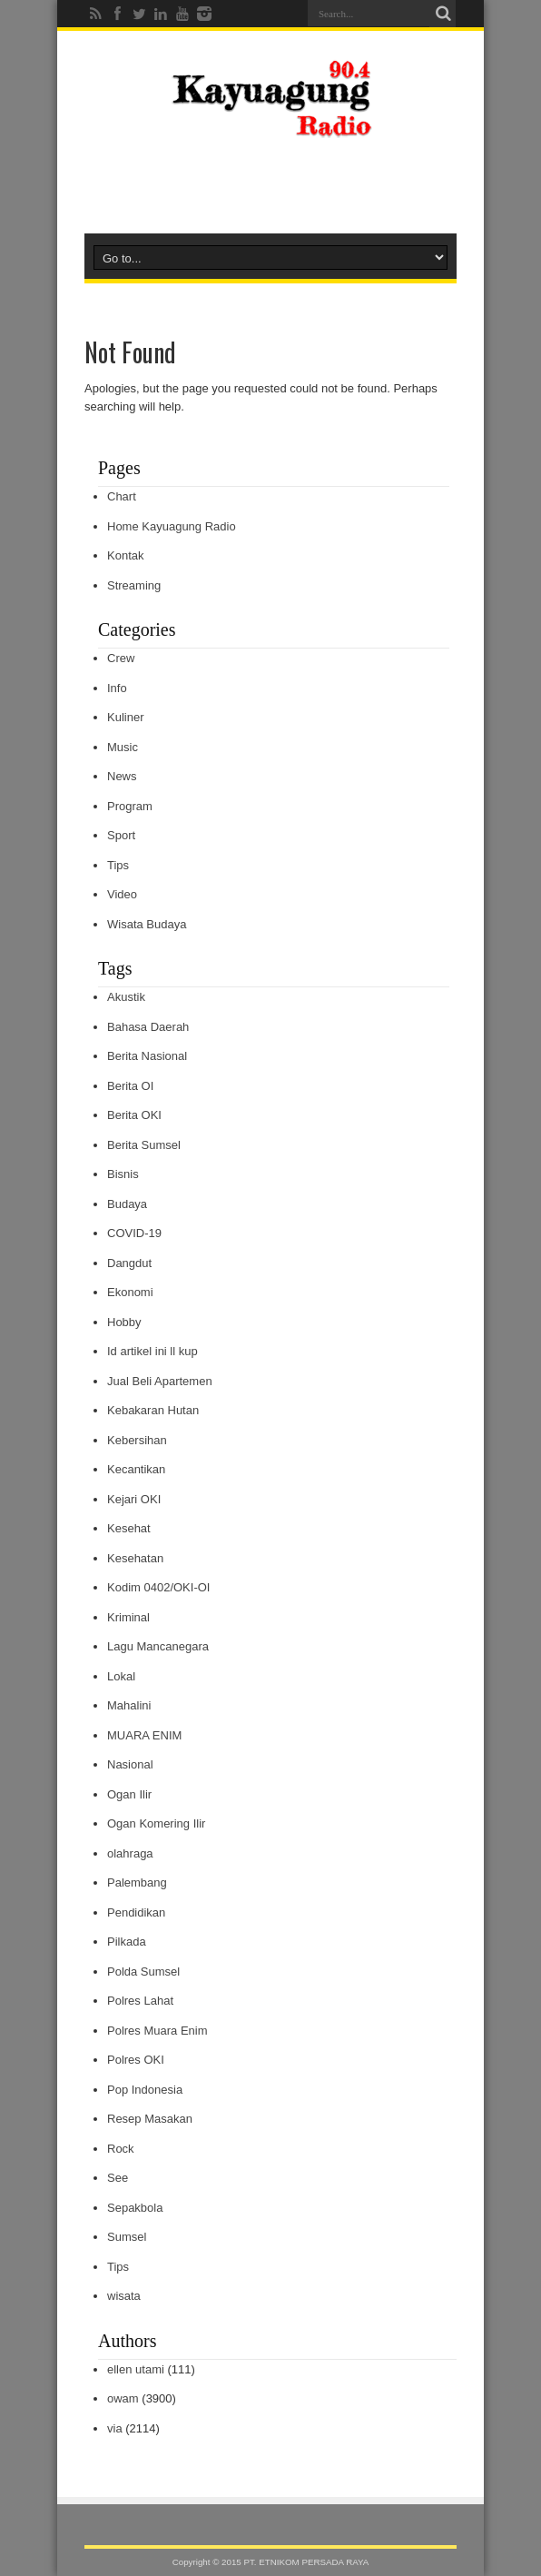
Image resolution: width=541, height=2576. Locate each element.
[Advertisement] (270, 183)
